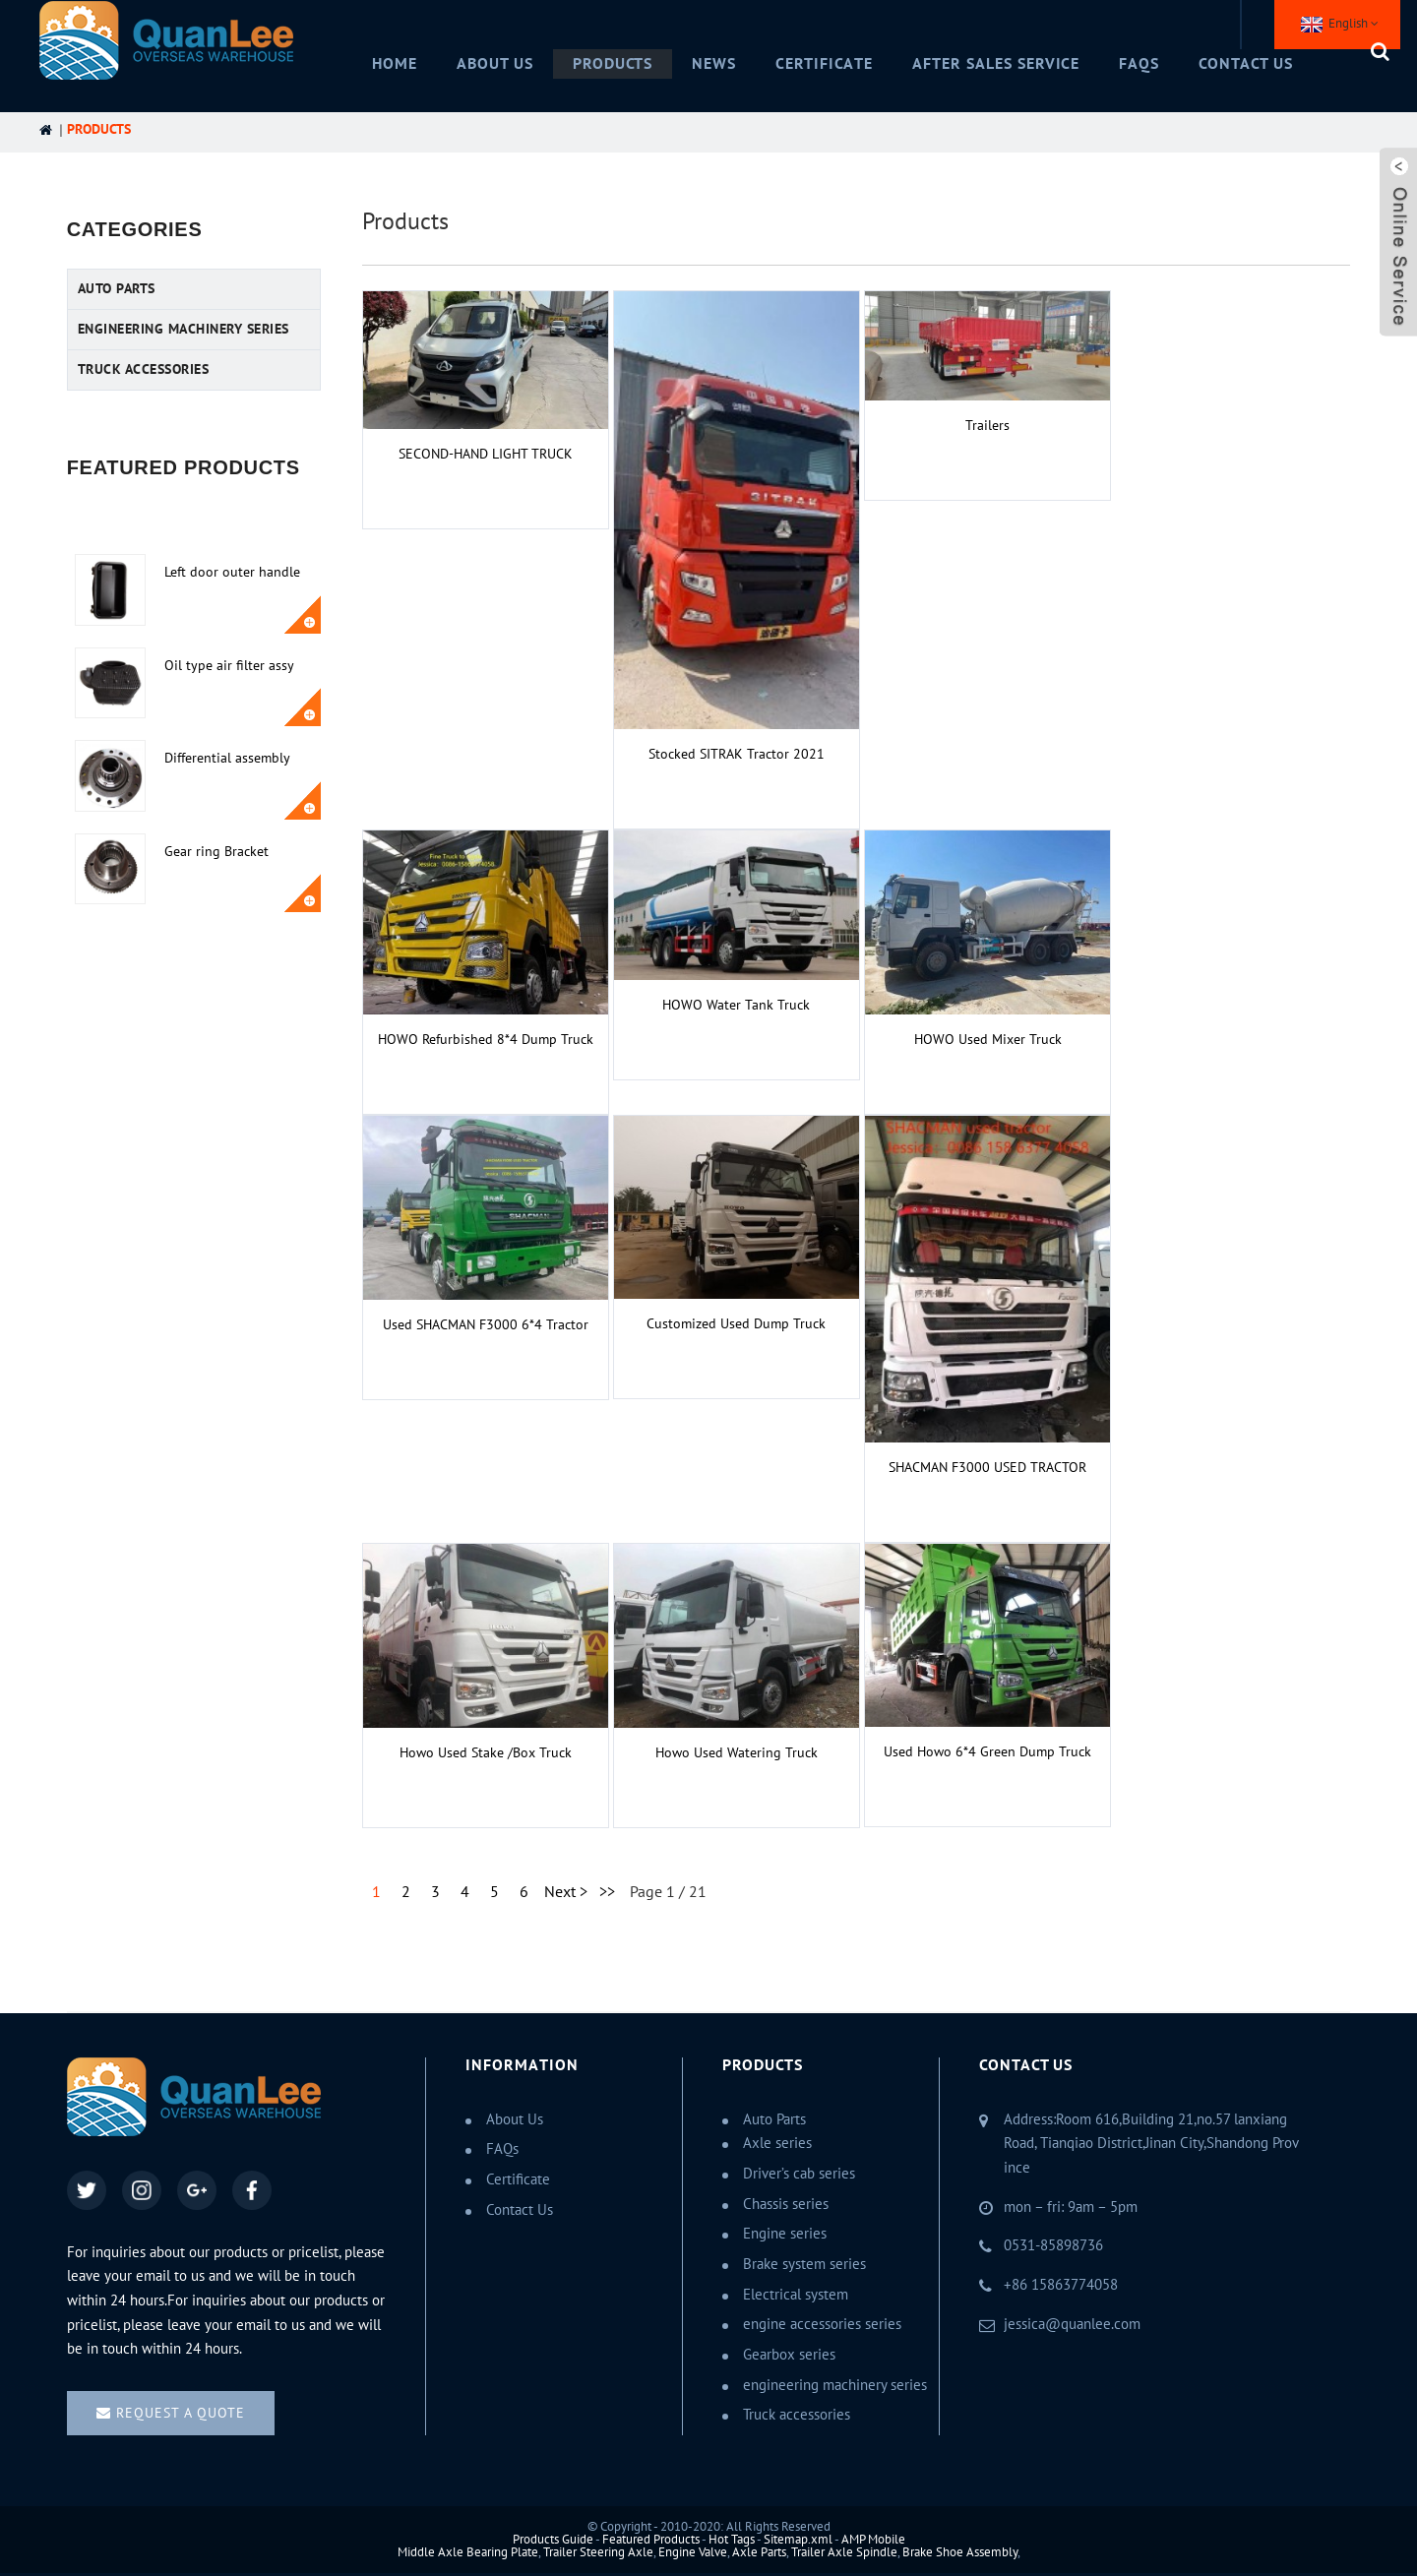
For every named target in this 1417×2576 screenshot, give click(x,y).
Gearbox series (789, 2354)
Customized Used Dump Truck (736, 1324)
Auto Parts (116, 288)
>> (607, 1892)
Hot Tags (731, 2539)
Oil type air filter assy (229, 665)
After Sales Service (995, 64)
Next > (565, 1892)
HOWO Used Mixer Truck (988, 1039)
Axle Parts (759, 2552)
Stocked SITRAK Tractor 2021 (736, 754)
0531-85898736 (1053, 2245)
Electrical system (795, 2294)
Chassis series (786, 2204)
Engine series (785, 2233)
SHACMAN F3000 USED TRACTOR (987, 1467)
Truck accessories (144, 369)
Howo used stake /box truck (486, 1753)
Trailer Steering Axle (598, 2552)
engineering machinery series (183, 329)
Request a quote (180, 2413)
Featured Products (651, 2539)
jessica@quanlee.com (1072, 2324)
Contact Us (1246, 64)
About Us (495, 64)
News (714, 64)
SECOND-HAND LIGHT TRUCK (486, 454)
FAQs (1139, 64)
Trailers (987, 425)
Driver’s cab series (799, 2173)
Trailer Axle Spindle (844, 2552)
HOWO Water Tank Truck (736, 1005)
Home (394, 64)
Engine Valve (692, 2552)
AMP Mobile (873, 2539)
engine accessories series (822, 2324)
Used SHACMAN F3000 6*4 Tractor (485, 1325)
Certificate (824, 64)
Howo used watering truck (736, 1753)
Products (613, 64)
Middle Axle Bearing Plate (468, 2552)
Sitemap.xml (798, 2539)
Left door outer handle (232, 572)
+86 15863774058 (1061, 2285)
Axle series (777, 2143)
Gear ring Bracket (216, 851)
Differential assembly (227, 758)
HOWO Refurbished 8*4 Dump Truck (485, 1039)
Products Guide (553, 2539)
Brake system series (804, 2264)
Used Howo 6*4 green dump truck (987, 1752)
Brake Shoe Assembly (959, 2552)
